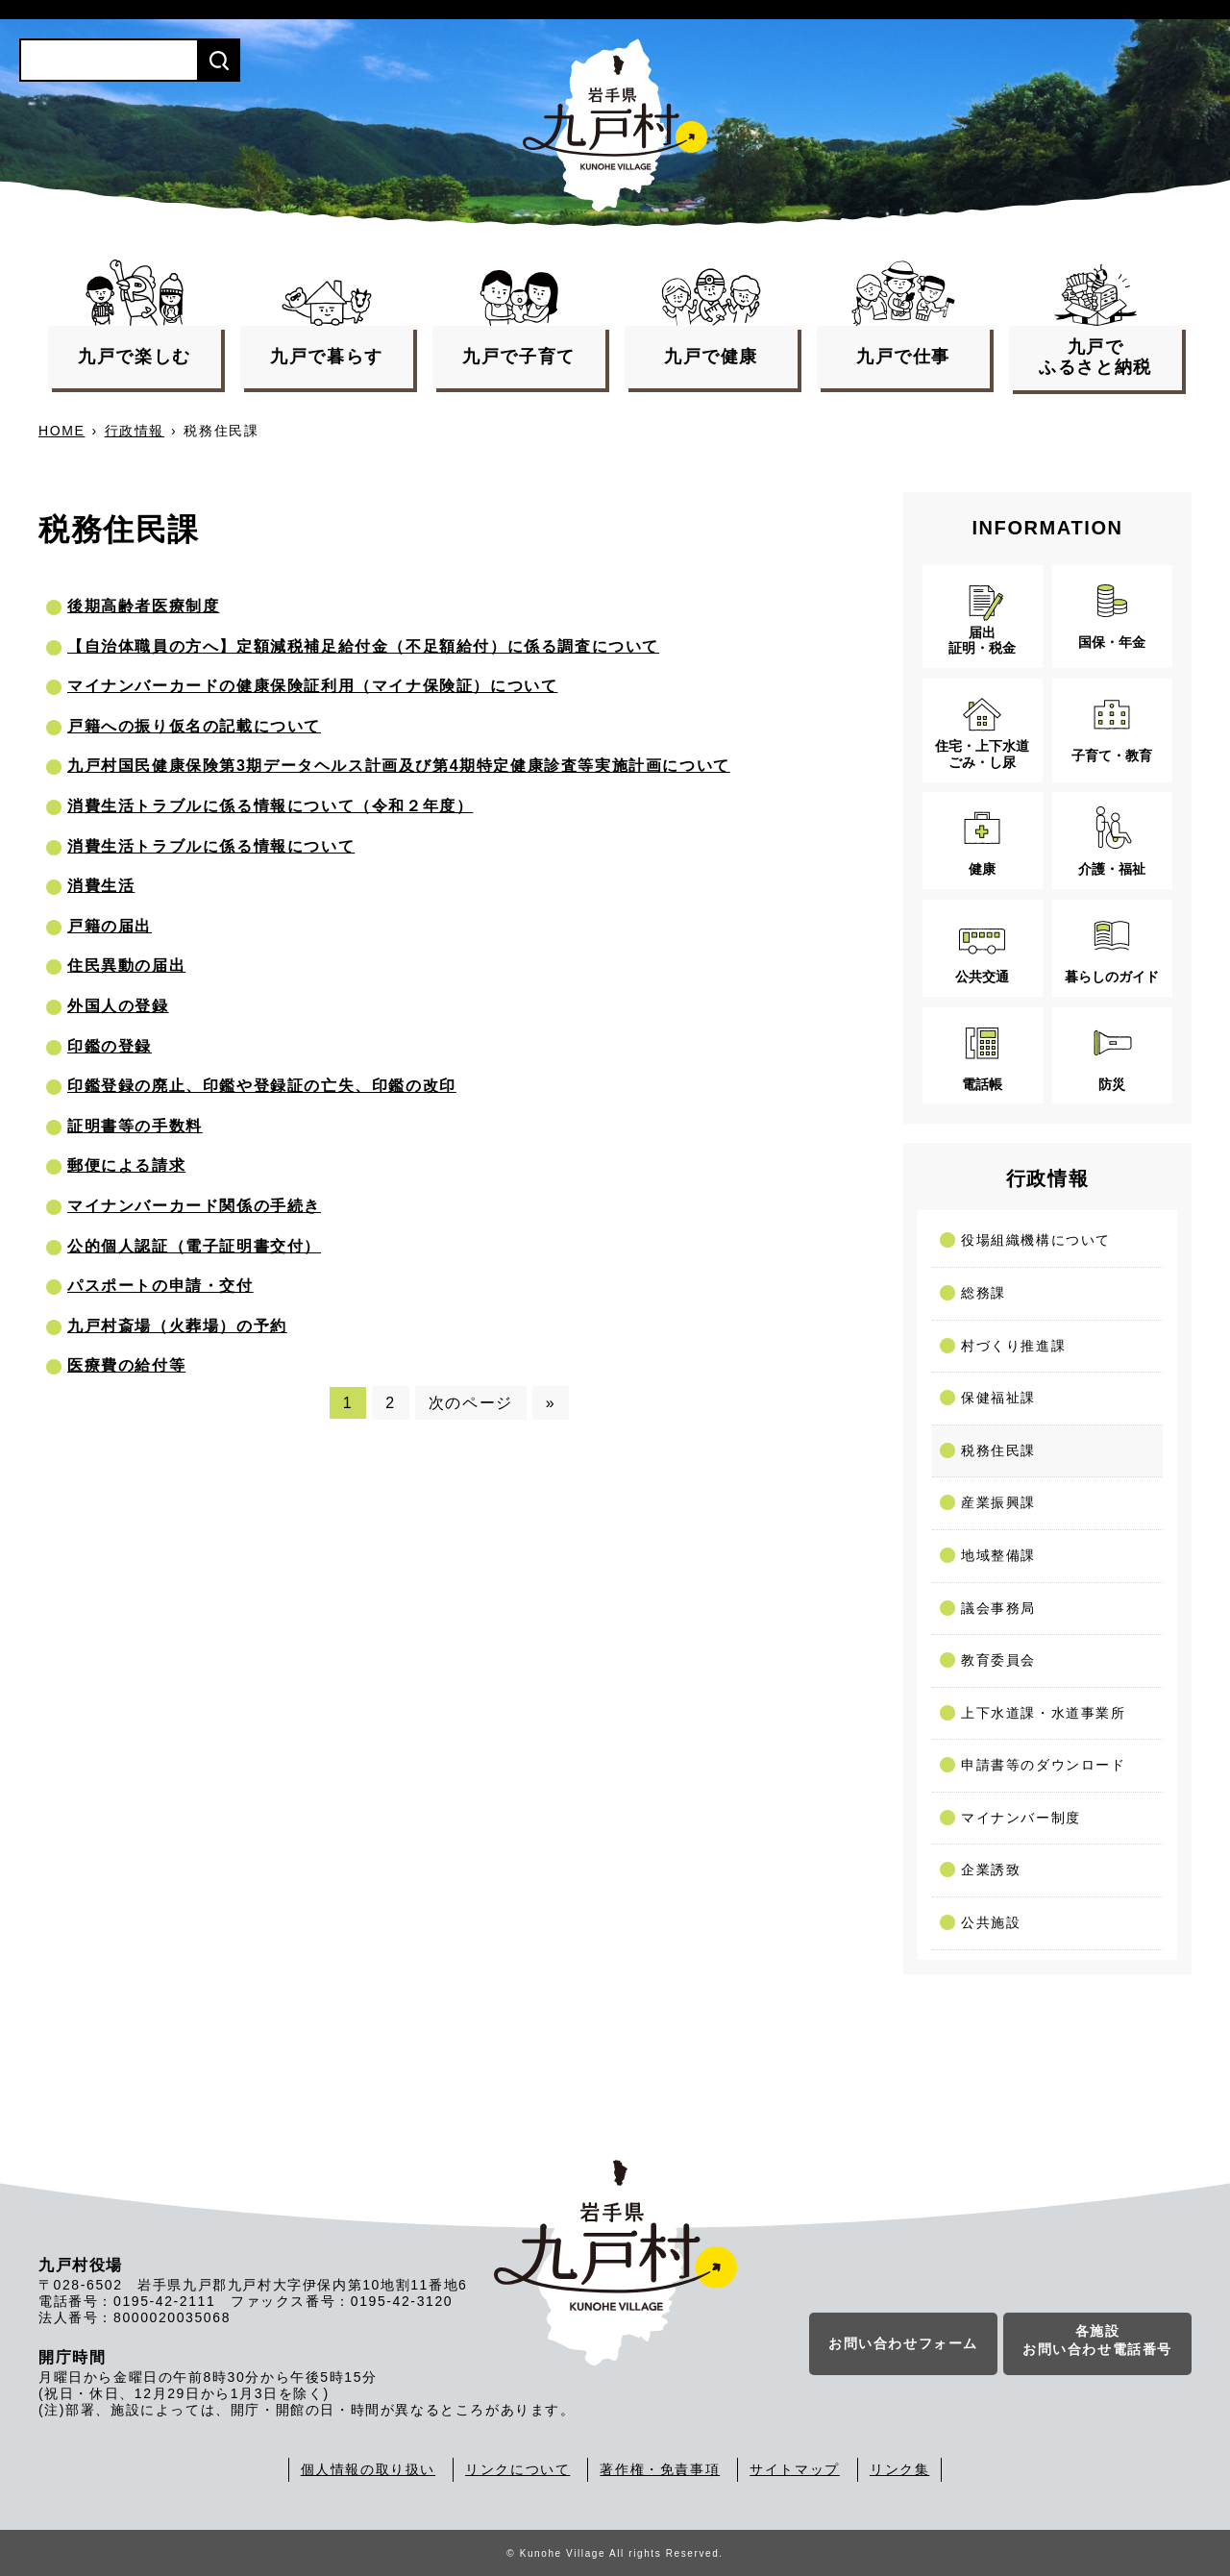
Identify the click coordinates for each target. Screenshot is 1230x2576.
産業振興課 (998, 1502)
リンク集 (899, 2469)
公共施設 (991, 1922)
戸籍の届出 (109, 926)
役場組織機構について (1036, 1240)
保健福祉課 (998, 1397)
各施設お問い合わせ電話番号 (1097, 2341)
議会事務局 (998, 1608)
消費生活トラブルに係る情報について (211, 846)
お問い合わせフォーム (903, 2344)
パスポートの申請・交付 (160, 1285)
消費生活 (101, 886)
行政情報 (134, 430)
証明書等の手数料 (135, 1126)
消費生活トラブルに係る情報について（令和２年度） (270, 806)
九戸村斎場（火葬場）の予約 (177, 1326)
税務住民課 (998, 1450)
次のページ (471, 1403)
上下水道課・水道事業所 (1043, 1713)
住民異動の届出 (126, 965)
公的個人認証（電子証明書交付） (194, 1246)
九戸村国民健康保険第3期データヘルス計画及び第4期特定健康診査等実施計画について (398, 765)
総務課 (983, 1292)
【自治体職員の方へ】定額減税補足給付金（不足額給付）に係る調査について (363, 646)
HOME (61, 430)
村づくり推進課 (1013, 1345)
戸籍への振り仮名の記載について (194, 726)
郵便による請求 (126, 1165)
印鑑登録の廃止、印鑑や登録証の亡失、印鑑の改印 (261, 1085)
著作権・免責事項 (660, 2469)
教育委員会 (998, 1660)
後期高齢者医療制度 (143, 606)
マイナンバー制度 (1021, 1817)
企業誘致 (991, 1869)
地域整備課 (998, 1555)
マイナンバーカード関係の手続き (194, 1206)
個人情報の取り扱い (368, 2469)
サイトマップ (795, 2469)
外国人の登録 (118, 1006)
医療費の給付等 (126, 1365)
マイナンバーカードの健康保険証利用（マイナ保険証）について (312, 686)
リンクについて (517, 2469)
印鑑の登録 (109, 1046)
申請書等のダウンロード (1043, 1764)
